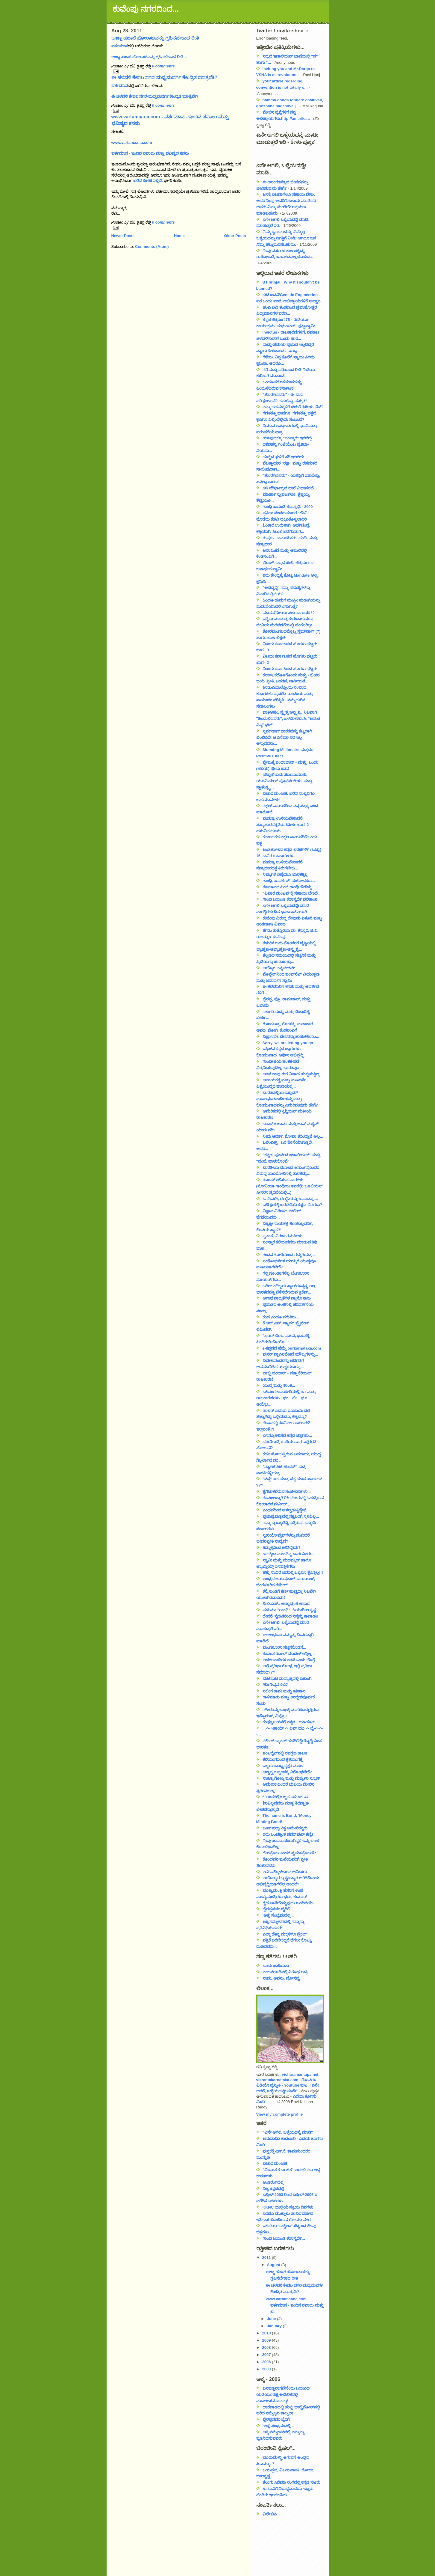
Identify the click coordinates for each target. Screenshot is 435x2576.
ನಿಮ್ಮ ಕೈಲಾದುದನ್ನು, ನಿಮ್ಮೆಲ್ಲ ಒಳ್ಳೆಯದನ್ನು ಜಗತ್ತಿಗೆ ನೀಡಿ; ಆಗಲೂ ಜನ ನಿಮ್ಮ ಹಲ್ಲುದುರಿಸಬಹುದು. (286, 238)
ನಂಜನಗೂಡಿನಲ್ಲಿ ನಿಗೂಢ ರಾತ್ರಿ (285, 1972)
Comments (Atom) (152, 246)
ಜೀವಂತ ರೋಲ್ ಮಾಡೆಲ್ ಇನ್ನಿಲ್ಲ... (289, 1653)
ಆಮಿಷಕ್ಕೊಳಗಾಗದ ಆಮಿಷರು (285, 1872)
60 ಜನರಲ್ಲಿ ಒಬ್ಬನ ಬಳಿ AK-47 (286, 1797)
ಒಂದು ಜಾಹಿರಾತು (276, 1965)
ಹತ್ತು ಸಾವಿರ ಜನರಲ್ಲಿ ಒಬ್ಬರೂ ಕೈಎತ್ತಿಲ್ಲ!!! (293, 1572)
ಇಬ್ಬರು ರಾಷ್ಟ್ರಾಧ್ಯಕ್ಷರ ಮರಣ (283, 1765)
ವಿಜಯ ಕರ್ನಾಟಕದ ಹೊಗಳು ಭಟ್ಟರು (290, 669)
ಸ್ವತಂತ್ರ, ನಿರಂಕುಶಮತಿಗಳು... (284, 1236)
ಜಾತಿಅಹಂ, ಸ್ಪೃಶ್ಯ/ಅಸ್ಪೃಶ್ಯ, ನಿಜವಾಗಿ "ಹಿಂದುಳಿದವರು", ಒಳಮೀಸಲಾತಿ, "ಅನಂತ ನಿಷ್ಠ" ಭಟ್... (288, 718)
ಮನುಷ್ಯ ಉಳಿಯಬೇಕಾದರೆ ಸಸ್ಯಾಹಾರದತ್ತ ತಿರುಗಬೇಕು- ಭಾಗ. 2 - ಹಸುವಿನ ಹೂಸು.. (283, 824)
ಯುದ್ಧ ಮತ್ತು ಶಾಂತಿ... (279, 1385)
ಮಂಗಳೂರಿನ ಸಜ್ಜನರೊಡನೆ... (284, 1647)
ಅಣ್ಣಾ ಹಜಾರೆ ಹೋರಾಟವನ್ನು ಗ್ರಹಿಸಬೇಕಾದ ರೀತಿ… (149, 57)
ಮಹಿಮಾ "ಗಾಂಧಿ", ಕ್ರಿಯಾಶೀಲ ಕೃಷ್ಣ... (291, 1610)
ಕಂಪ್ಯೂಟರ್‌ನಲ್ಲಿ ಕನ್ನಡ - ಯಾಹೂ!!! (289, 1722)
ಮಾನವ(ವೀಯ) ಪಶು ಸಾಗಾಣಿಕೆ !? (289, 613)
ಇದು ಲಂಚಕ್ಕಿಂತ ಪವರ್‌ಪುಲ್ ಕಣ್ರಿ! (288, 1834)
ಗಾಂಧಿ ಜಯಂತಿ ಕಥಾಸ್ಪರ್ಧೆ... (284, 2238)
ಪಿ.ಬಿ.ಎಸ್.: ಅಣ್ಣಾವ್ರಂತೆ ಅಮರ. (286, 1603)
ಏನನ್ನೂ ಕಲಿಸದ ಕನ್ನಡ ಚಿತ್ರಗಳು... (287, 1435)
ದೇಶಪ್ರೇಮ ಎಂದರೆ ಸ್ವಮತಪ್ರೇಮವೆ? (289, 1853)
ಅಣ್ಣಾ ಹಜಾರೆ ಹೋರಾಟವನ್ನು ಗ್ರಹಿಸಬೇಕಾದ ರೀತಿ (155, 37)
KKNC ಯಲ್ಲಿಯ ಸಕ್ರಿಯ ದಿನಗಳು (288, 2207)
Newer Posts (123, 235)
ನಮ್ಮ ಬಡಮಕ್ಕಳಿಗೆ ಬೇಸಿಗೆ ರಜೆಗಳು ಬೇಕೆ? (293, 407)
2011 (267, 2257)
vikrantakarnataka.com (277, 2080)
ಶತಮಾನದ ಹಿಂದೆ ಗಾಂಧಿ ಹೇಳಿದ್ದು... (289, 887)
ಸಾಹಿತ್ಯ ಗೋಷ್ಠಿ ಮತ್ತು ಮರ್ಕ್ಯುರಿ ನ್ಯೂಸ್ (291, 1778)
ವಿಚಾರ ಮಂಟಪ (275, 2163)
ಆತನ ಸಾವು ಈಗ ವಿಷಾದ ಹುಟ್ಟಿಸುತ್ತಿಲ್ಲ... (293, 1074)
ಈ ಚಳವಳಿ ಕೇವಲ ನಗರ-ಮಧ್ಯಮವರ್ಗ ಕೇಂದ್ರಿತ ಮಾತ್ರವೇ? (164, 77)
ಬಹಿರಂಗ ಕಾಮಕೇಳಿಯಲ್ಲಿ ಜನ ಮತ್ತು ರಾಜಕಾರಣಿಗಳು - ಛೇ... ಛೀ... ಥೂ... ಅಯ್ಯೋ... (286, 1398)
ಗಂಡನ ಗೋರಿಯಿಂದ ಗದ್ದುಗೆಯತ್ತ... (289, 1254)
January (275, 2326)
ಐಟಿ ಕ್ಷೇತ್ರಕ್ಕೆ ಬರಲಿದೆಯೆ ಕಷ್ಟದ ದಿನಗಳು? (292, 1204)
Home (179, 235)
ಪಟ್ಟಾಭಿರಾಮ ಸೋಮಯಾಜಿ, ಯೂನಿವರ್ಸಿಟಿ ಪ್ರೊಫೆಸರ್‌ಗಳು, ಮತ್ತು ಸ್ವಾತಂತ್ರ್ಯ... (284, 780)
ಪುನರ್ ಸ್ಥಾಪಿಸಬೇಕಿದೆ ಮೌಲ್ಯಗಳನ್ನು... (290, 1354)
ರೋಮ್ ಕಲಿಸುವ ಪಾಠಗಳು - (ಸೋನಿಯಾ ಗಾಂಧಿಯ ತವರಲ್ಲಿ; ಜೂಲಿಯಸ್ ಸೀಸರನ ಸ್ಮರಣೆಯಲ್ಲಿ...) (289, 1186)
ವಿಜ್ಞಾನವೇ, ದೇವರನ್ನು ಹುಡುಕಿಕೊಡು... (291, 1036)
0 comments (163, 66)
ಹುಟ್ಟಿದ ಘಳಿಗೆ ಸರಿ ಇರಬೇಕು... (285, 457)
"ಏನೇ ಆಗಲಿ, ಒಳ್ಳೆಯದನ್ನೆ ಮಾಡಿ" (288, 2132)
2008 (267, 2347)
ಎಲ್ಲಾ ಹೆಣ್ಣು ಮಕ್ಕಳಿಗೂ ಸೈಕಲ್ (285, 1934)
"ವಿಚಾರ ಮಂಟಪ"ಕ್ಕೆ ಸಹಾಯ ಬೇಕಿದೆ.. (291, 893)
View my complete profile (279, 2114)
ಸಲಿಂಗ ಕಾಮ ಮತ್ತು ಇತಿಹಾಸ (284, 1691)
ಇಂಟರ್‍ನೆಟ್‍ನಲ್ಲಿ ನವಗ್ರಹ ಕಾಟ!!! (286, 1753)
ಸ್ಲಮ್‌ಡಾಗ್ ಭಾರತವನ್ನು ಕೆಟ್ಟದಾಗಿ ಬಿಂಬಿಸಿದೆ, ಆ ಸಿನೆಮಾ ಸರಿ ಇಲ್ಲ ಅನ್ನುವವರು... (284, 737)
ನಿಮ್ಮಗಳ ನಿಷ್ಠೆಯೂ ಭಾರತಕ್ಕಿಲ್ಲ (285, 874)
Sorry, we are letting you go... (289, 1043)
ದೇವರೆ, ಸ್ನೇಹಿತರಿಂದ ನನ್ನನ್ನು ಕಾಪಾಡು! (291, 1616)
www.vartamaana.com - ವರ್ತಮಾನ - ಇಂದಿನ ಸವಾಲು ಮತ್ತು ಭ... (295, 2305)
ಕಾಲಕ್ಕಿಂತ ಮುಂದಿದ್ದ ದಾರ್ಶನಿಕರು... (288, 1554)
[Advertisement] (283, 2543)
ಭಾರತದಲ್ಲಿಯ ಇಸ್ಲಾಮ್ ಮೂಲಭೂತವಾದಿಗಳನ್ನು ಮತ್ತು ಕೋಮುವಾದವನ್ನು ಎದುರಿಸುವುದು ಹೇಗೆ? (287, 1098)
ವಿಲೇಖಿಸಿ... (271, 2514)
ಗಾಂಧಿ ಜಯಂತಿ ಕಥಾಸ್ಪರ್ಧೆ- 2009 (288, 506)
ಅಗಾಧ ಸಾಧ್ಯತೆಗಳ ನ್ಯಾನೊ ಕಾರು (287, 1298)
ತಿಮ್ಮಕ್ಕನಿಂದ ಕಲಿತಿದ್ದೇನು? (282, 1547)
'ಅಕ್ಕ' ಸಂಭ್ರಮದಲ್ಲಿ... (278, 1915)
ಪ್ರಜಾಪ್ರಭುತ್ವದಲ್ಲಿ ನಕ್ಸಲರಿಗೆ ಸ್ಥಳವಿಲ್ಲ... (291, 1516)
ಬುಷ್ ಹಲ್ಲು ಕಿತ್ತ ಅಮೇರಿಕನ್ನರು (285, 1828)
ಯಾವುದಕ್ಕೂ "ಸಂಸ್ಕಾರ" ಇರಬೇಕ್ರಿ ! (289, 438)
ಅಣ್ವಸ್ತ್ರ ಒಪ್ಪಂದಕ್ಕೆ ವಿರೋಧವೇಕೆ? (287, 1772)
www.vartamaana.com (131, 142)
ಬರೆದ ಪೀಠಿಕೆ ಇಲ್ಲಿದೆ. (148, 180)
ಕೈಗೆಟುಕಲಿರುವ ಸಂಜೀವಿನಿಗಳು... (287, 1491)
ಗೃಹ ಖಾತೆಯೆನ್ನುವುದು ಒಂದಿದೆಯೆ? (289, 1903)
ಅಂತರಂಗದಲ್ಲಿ (273, 2182)
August (274, 2265)
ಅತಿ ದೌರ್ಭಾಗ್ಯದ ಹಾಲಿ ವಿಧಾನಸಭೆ (288, 488)
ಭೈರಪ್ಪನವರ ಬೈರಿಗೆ (276, 1909)
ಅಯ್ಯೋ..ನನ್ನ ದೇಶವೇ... (280, 968)
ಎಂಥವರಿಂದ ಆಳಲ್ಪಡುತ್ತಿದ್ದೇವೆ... (286, 1510)
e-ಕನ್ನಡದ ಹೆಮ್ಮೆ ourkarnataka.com (292, 1348)
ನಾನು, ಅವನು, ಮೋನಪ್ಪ (281, 1978)
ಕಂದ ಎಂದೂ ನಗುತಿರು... (281, 1317)
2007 (267, 2354)
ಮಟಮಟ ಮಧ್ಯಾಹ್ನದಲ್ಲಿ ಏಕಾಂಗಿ (287, 1678)
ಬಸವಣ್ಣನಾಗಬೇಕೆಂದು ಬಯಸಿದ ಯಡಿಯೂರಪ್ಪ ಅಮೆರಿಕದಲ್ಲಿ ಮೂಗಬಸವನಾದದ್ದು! (283, 2394)
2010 (267, 2333)
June (272, 2318)
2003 (267, 2369)
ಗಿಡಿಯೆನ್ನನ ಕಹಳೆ (275, 1685)
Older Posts (235, 235)
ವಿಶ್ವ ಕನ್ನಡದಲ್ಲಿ (273, 2188)
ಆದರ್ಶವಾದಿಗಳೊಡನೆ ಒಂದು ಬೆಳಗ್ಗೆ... (290, 1660)
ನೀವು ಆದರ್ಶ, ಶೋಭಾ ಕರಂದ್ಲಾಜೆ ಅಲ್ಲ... (293, 1136)
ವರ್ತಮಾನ (119, 46)
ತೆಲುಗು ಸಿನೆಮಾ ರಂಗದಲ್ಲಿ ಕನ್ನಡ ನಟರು (291, 2482)
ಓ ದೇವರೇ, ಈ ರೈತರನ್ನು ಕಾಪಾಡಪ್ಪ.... (290, 1198)
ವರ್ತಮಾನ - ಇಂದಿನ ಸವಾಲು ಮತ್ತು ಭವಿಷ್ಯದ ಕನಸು (150, 153)
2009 (267, 2340)
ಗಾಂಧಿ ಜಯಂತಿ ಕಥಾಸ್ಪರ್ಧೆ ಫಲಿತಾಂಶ (290, 899)
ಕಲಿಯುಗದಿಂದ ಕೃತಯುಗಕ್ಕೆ (283, 1759)
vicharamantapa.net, (300, 2074)
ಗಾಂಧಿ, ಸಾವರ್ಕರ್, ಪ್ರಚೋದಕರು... (289, 880)
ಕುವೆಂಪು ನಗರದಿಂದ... (146, 8)
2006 (267, 2362)
